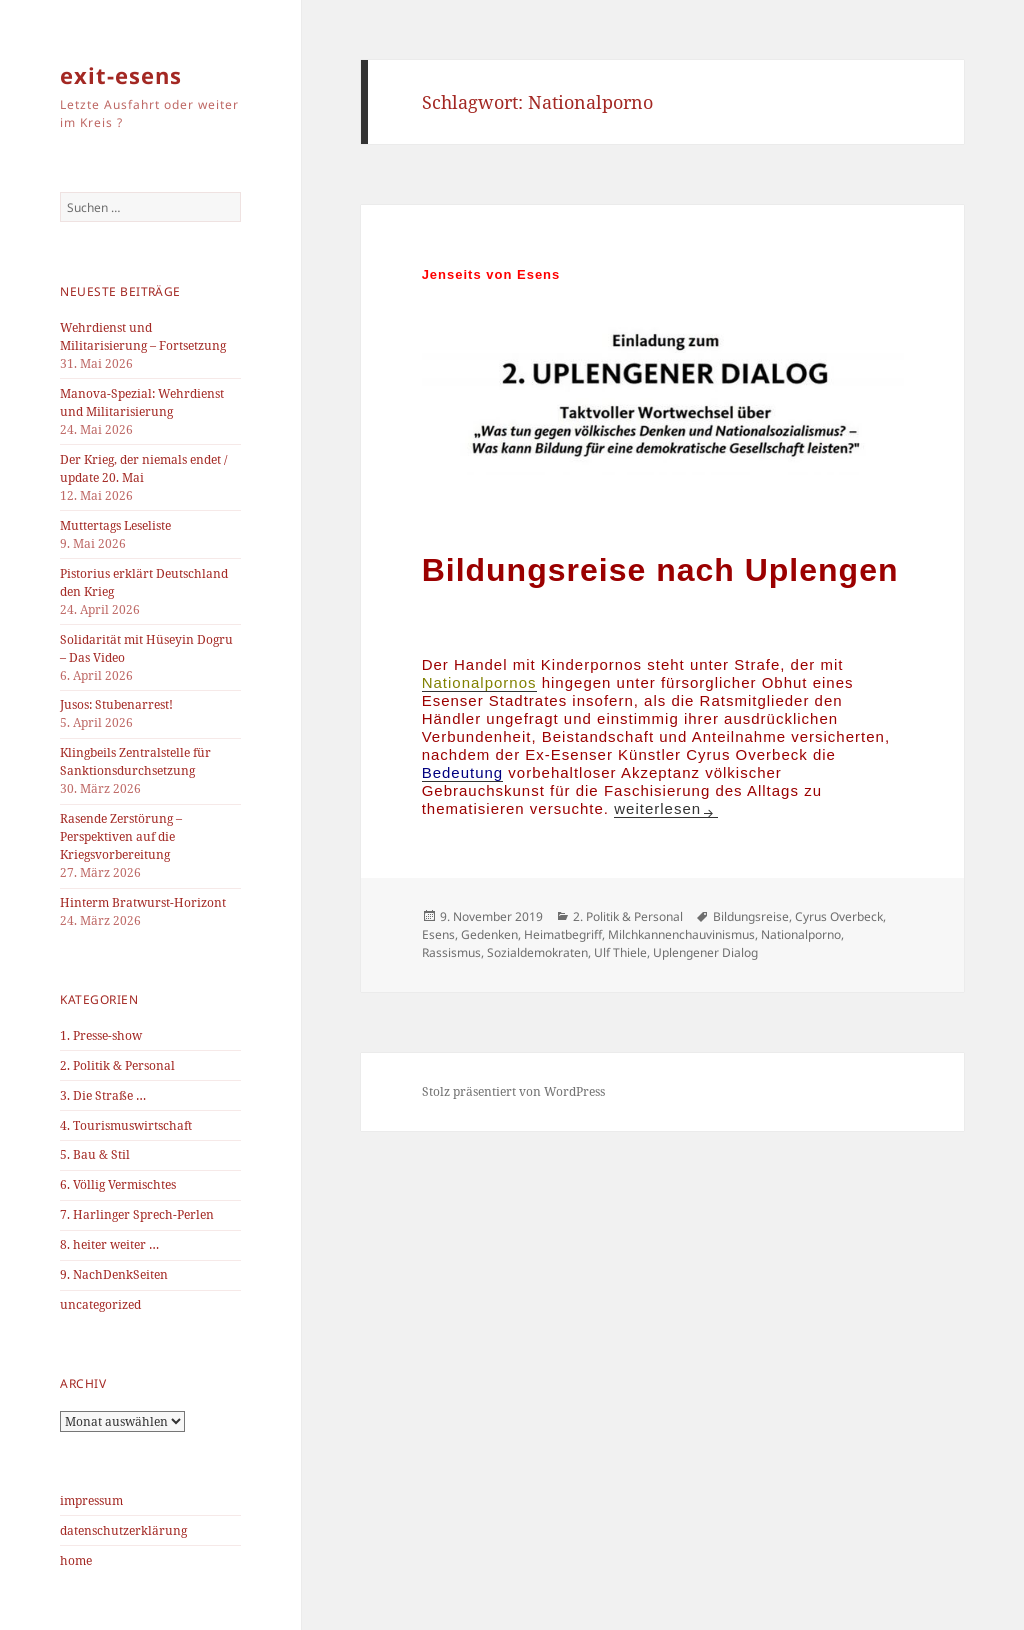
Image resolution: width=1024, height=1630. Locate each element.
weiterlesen (666, 808)
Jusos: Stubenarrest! (116, 704)
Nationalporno (801, 934)
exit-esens (121, 75)
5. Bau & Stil (95, 1154)
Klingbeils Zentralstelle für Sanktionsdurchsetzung (135, 761)
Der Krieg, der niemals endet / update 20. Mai (143, 468)
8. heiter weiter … (109, 1244)
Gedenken (489, 934)
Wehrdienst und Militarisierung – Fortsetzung (143, 336)
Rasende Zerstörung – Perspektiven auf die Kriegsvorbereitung (121, 836)
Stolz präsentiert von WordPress (513, 1091)
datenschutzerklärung (123, 1530)
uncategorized (100, 1304)
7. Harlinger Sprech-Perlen (137, 1214)
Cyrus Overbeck (839, 916)
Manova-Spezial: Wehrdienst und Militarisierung (142, 402)
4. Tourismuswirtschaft (126, 1125)
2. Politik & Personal (117, 1065)
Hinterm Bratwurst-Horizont (143, 902)
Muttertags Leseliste (115, 525)
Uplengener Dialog (705, 952)
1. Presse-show (101, 1035)
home (76, 1560)
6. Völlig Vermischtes (118, 1184)
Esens (438, 934)
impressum (91, 1500)
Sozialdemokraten (537, 952)
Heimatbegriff (563, 934)
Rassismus (451, 952)
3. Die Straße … (103, 1095)
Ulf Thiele (620, 952)
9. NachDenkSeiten (114, 1274)
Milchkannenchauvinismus (681, 934)
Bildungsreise (751, 916)
